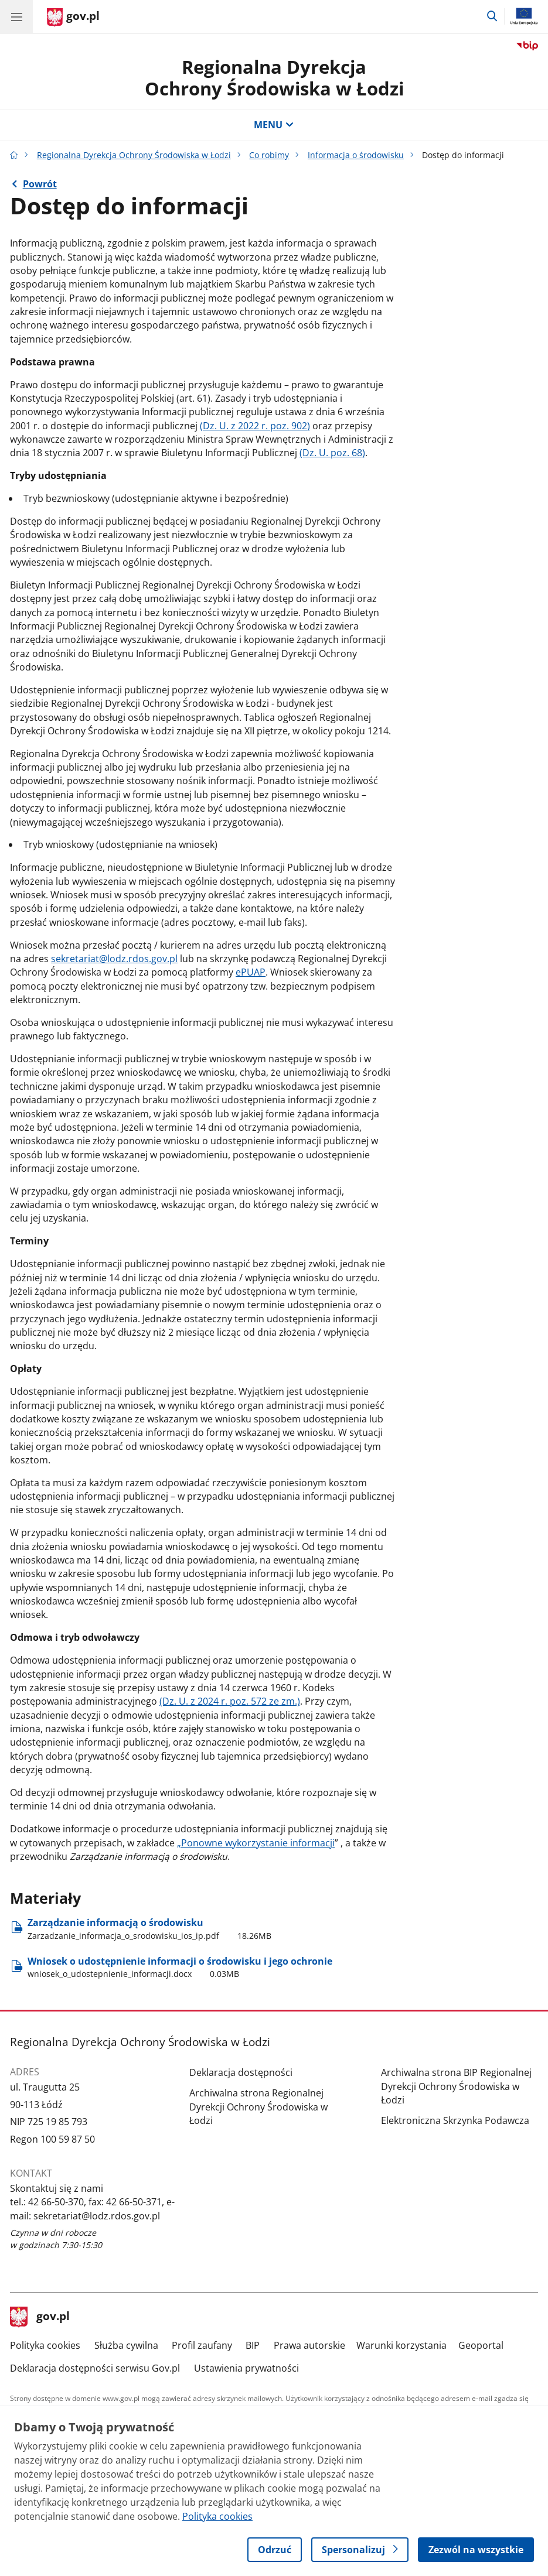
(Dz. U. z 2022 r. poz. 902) (255, 425)
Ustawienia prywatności (246, 2368)
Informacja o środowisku (356, 154)
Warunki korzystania (401, 2345)
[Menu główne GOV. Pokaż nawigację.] (16, 16)
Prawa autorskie (309, 2345)
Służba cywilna (126, 2345)
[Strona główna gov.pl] (73, 17)
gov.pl (40, 2317)
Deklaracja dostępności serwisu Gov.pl (95, 2368)
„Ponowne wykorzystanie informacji (256, 1842)
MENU (274, 124)
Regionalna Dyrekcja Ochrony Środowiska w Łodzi (134, 154)
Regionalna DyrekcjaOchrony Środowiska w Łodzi (274, 77)
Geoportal (480, 2345)
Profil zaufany (202, 2345)
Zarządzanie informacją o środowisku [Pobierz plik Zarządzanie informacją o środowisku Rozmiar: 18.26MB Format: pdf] (149, 1929)
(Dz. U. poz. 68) (332, 452)
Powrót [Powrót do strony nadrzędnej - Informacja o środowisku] (40, 183)
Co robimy (269, 154)
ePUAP (251, 972)
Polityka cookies (45, 2345)
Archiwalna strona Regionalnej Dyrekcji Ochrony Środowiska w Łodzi (258, 2106)
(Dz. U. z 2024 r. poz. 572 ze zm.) (229, 1701)
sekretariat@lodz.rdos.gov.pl (114, 958)
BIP (253, 2345)
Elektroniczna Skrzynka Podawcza (455, 2120)
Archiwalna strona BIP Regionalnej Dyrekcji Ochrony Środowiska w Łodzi (456, 2086)
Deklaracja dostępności (240, 2072)
